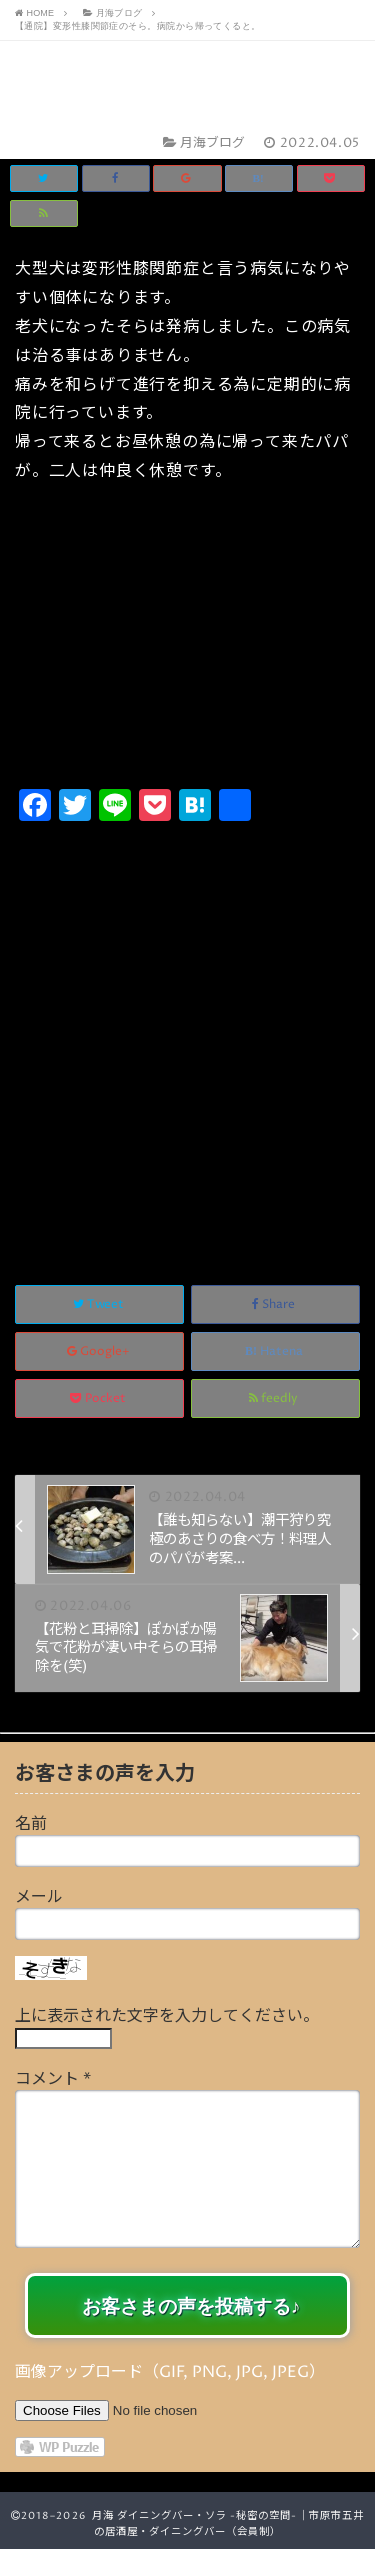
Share (275, 1304)
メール (39, 1897)
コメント (53, 2079)
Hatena (275, 1351)
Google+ (100, 1351)
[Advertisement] (187, 1031)
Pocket (99, 1398)
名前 (31, 1824)
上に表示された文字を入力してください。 (167, 2016)
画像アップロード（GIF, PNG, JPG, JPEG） (170, 2372)
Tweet (100, 1304)
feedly (275, 1398)
